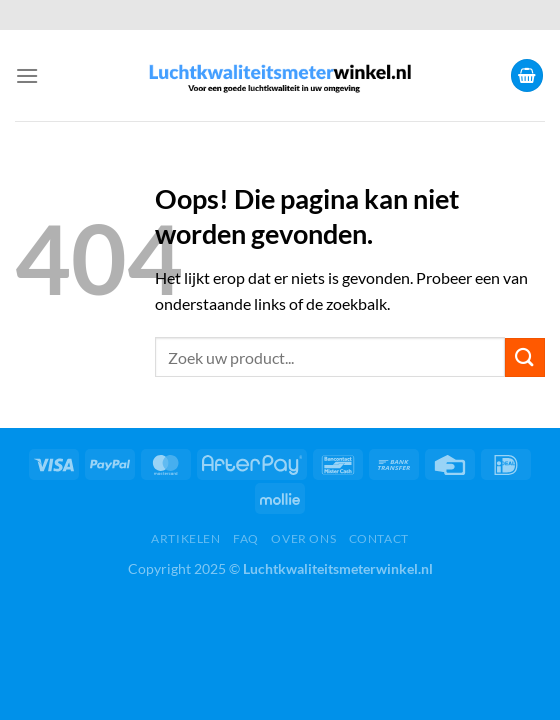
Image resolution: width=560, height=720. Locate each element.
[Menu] (27, 75)
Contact (379, 538)
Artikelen (186, 538)
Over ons (303, 538)
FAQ (246, 538)
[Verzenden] (525, 357)
